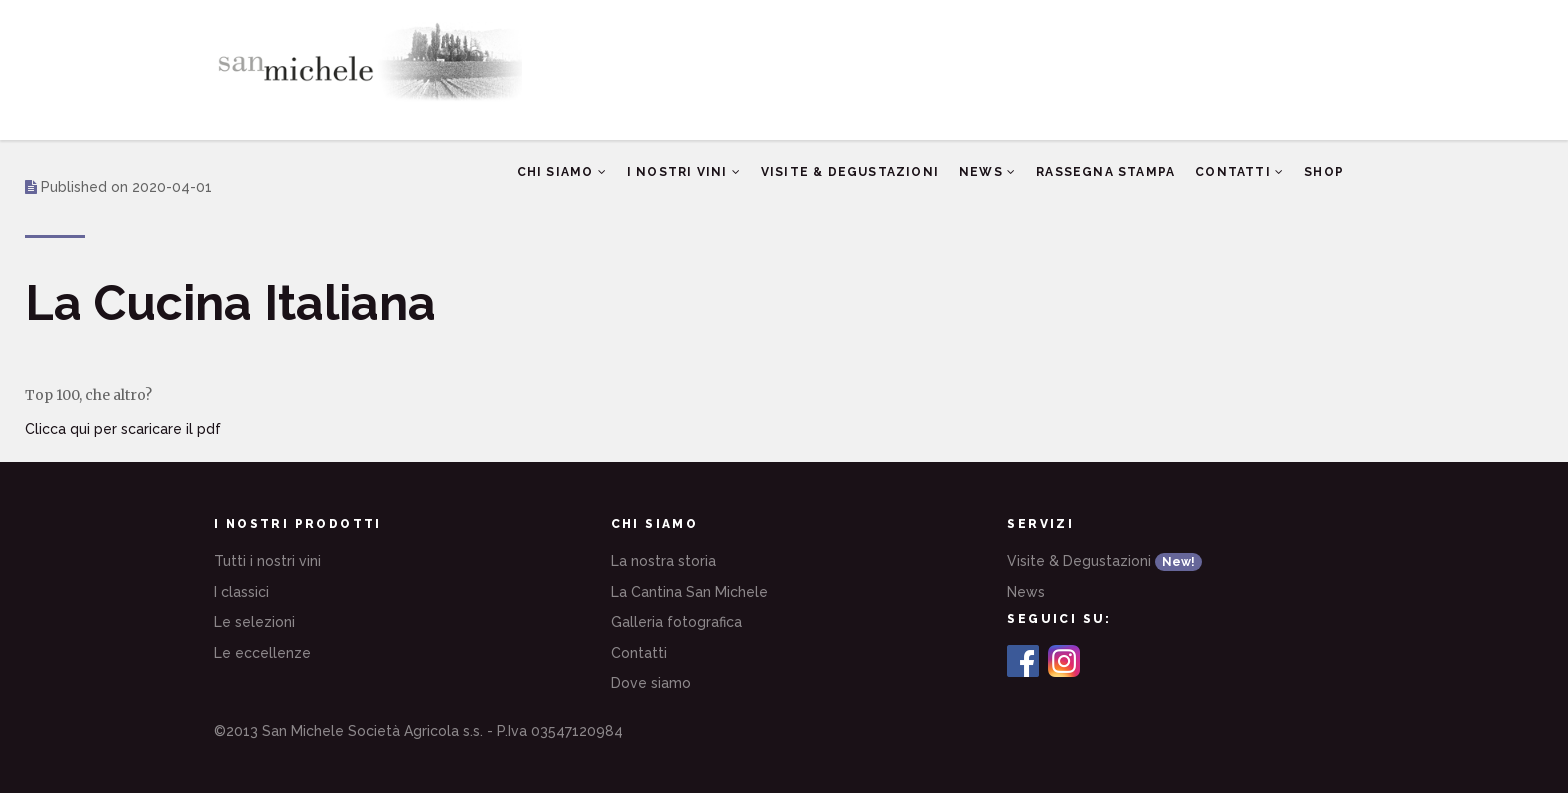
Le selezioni (254, 622)
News (987, 172)
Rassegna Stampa (1105, 172)
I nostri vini (684, 172)
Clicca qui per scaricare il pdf (123, 429)
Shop (1324, 165)
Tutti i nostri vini (267, 561)
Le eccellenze (262, 653)
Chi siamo (562, 172)
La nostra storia (663, 561)
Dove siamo (651, 683)
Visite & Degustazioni (850, 172)
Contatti (1239, 172)
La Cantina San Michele (689, 592)
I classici (241, 592)
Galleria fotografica (676, 622)
